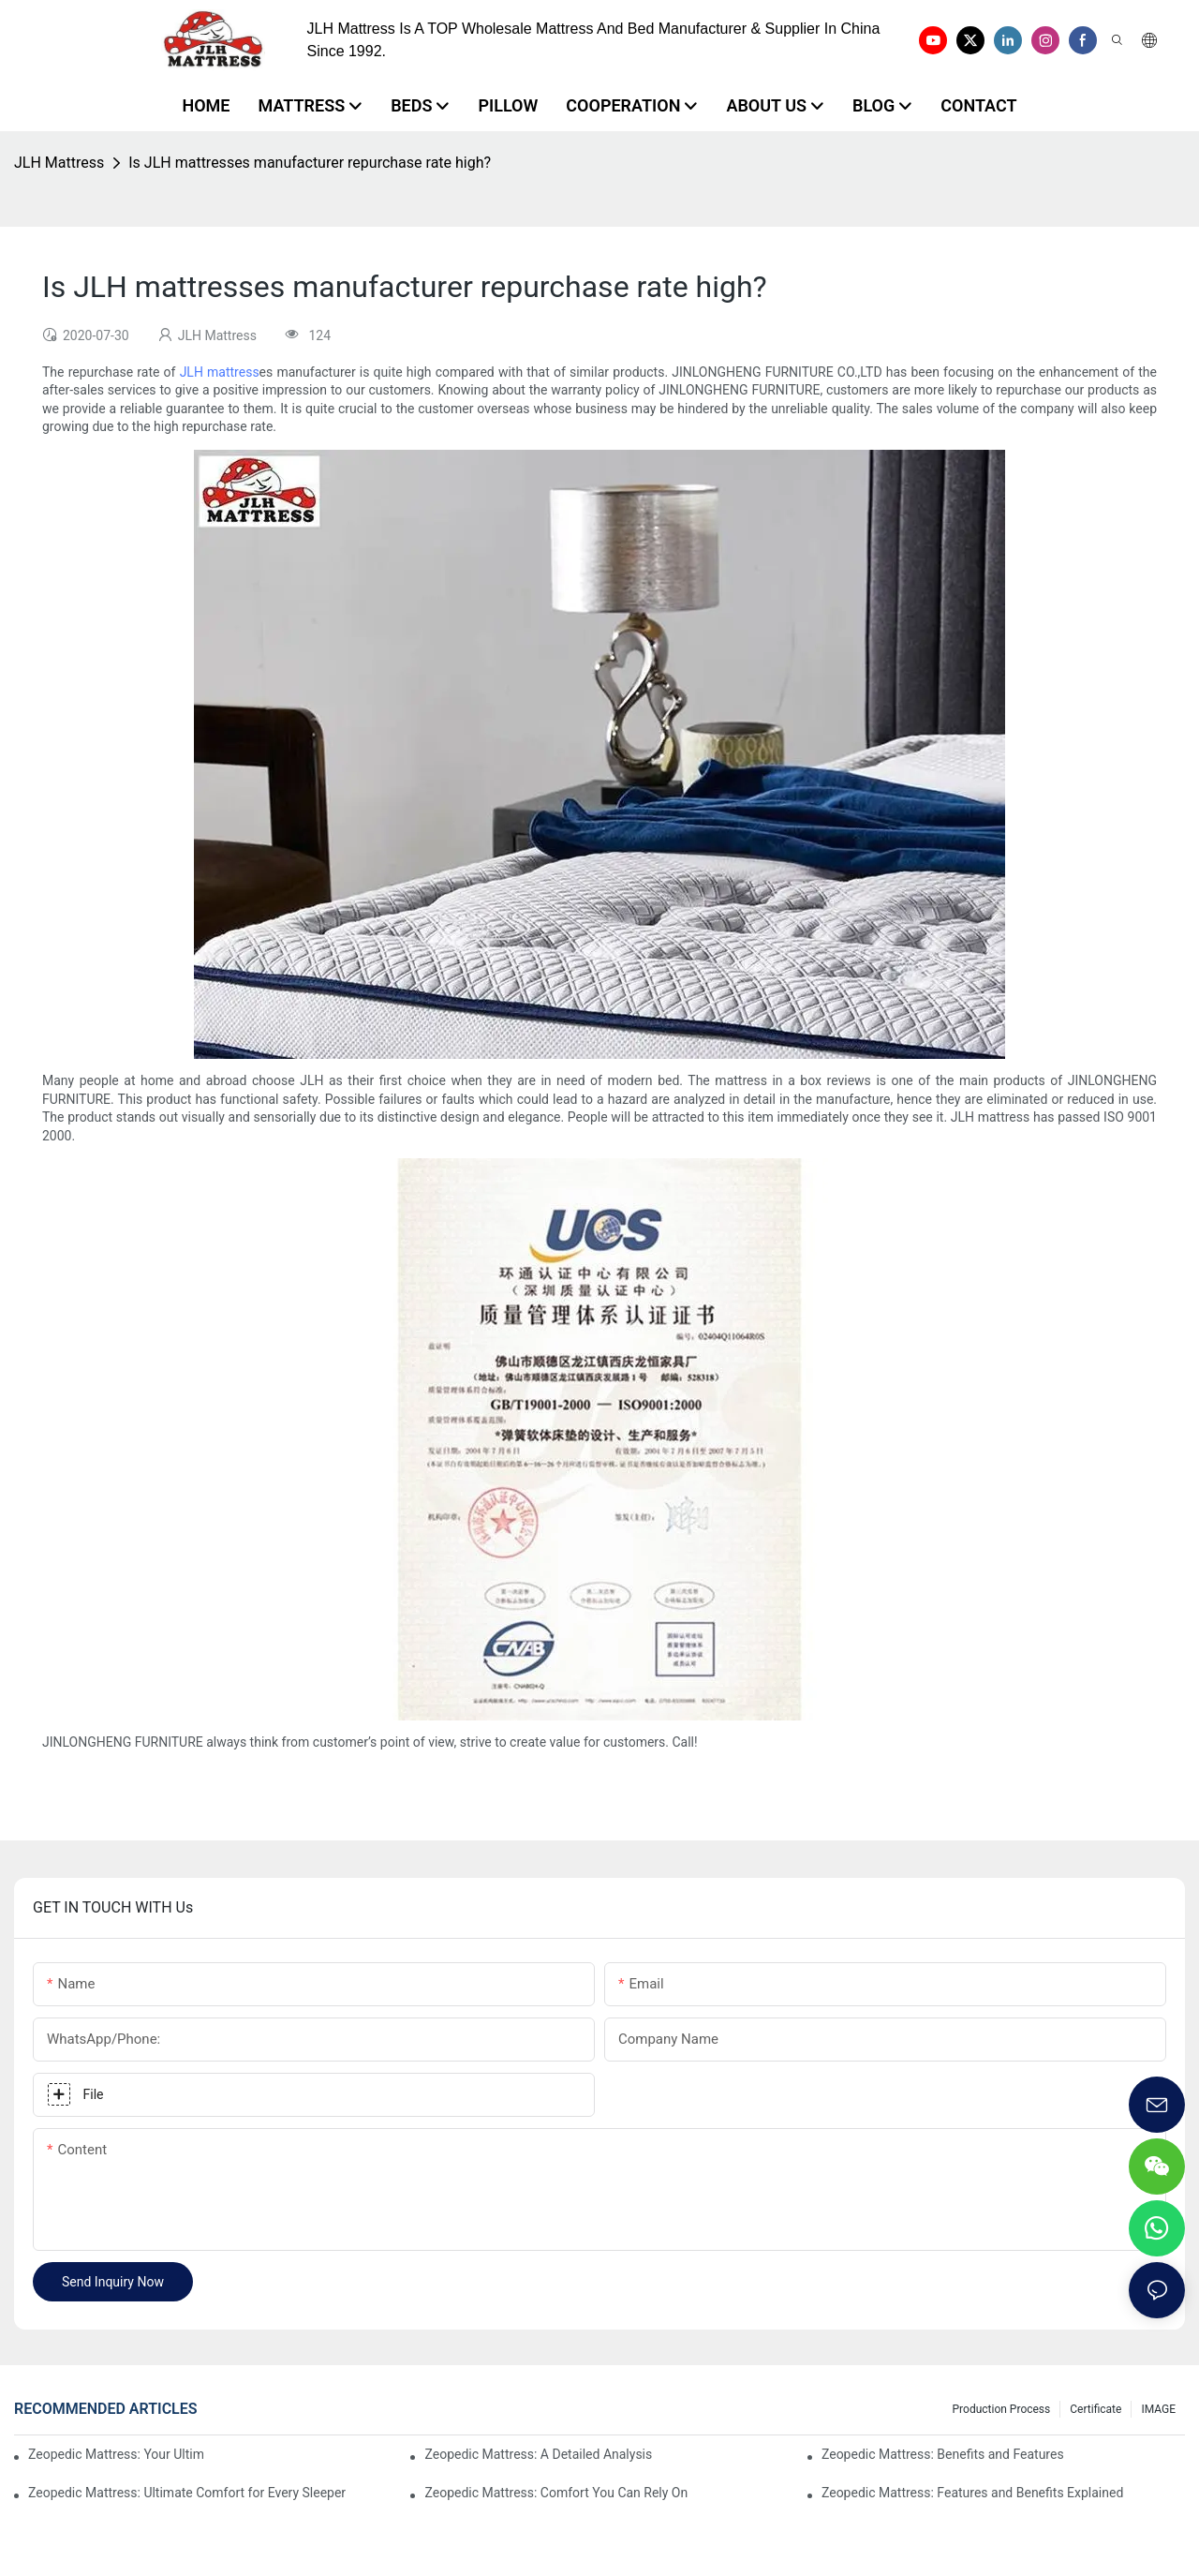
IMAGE (1158, 2409)
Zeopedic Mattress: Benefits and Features (943, 2454)
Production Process (1002, 2409)
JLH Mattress (59, 162)
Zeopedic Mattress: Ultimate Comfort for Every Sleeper (187, 2492)
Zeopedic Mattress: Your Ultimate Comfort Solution (115, 2454)
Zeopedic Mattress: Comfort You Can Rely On (556, 2492)
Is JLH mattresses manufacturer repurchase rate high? (309, 162)
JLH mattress (219, 372)
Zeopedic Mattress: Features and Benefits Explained (972, 2492)
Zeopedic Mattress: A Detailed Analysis (538, 2454)
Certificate (1095, 2409)
